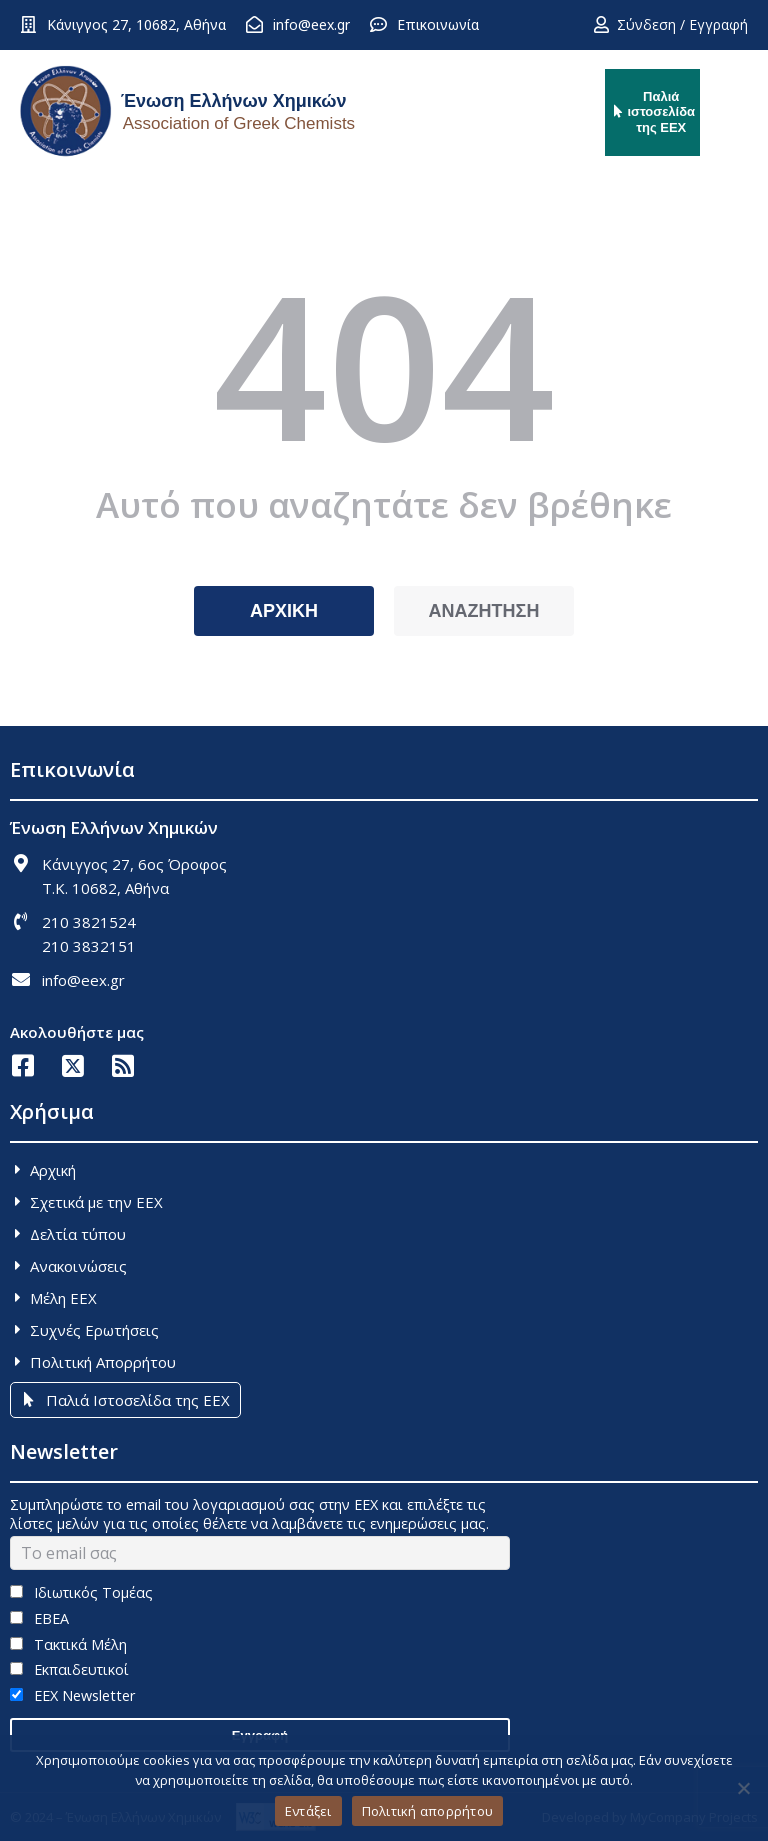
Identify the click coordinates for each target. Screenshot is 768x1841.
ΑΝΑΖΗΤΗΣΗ (484, 611)
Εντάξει (308, 1811)
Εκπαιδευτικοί (69, 1669)
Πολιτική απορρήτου (428, 1811)
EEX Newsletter (72, 1695)
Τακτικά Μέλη (68, 1644)
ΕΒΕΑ (39, 1618)
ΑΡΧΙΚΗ (284, 611)
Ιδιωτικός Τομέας (81, 1592)
